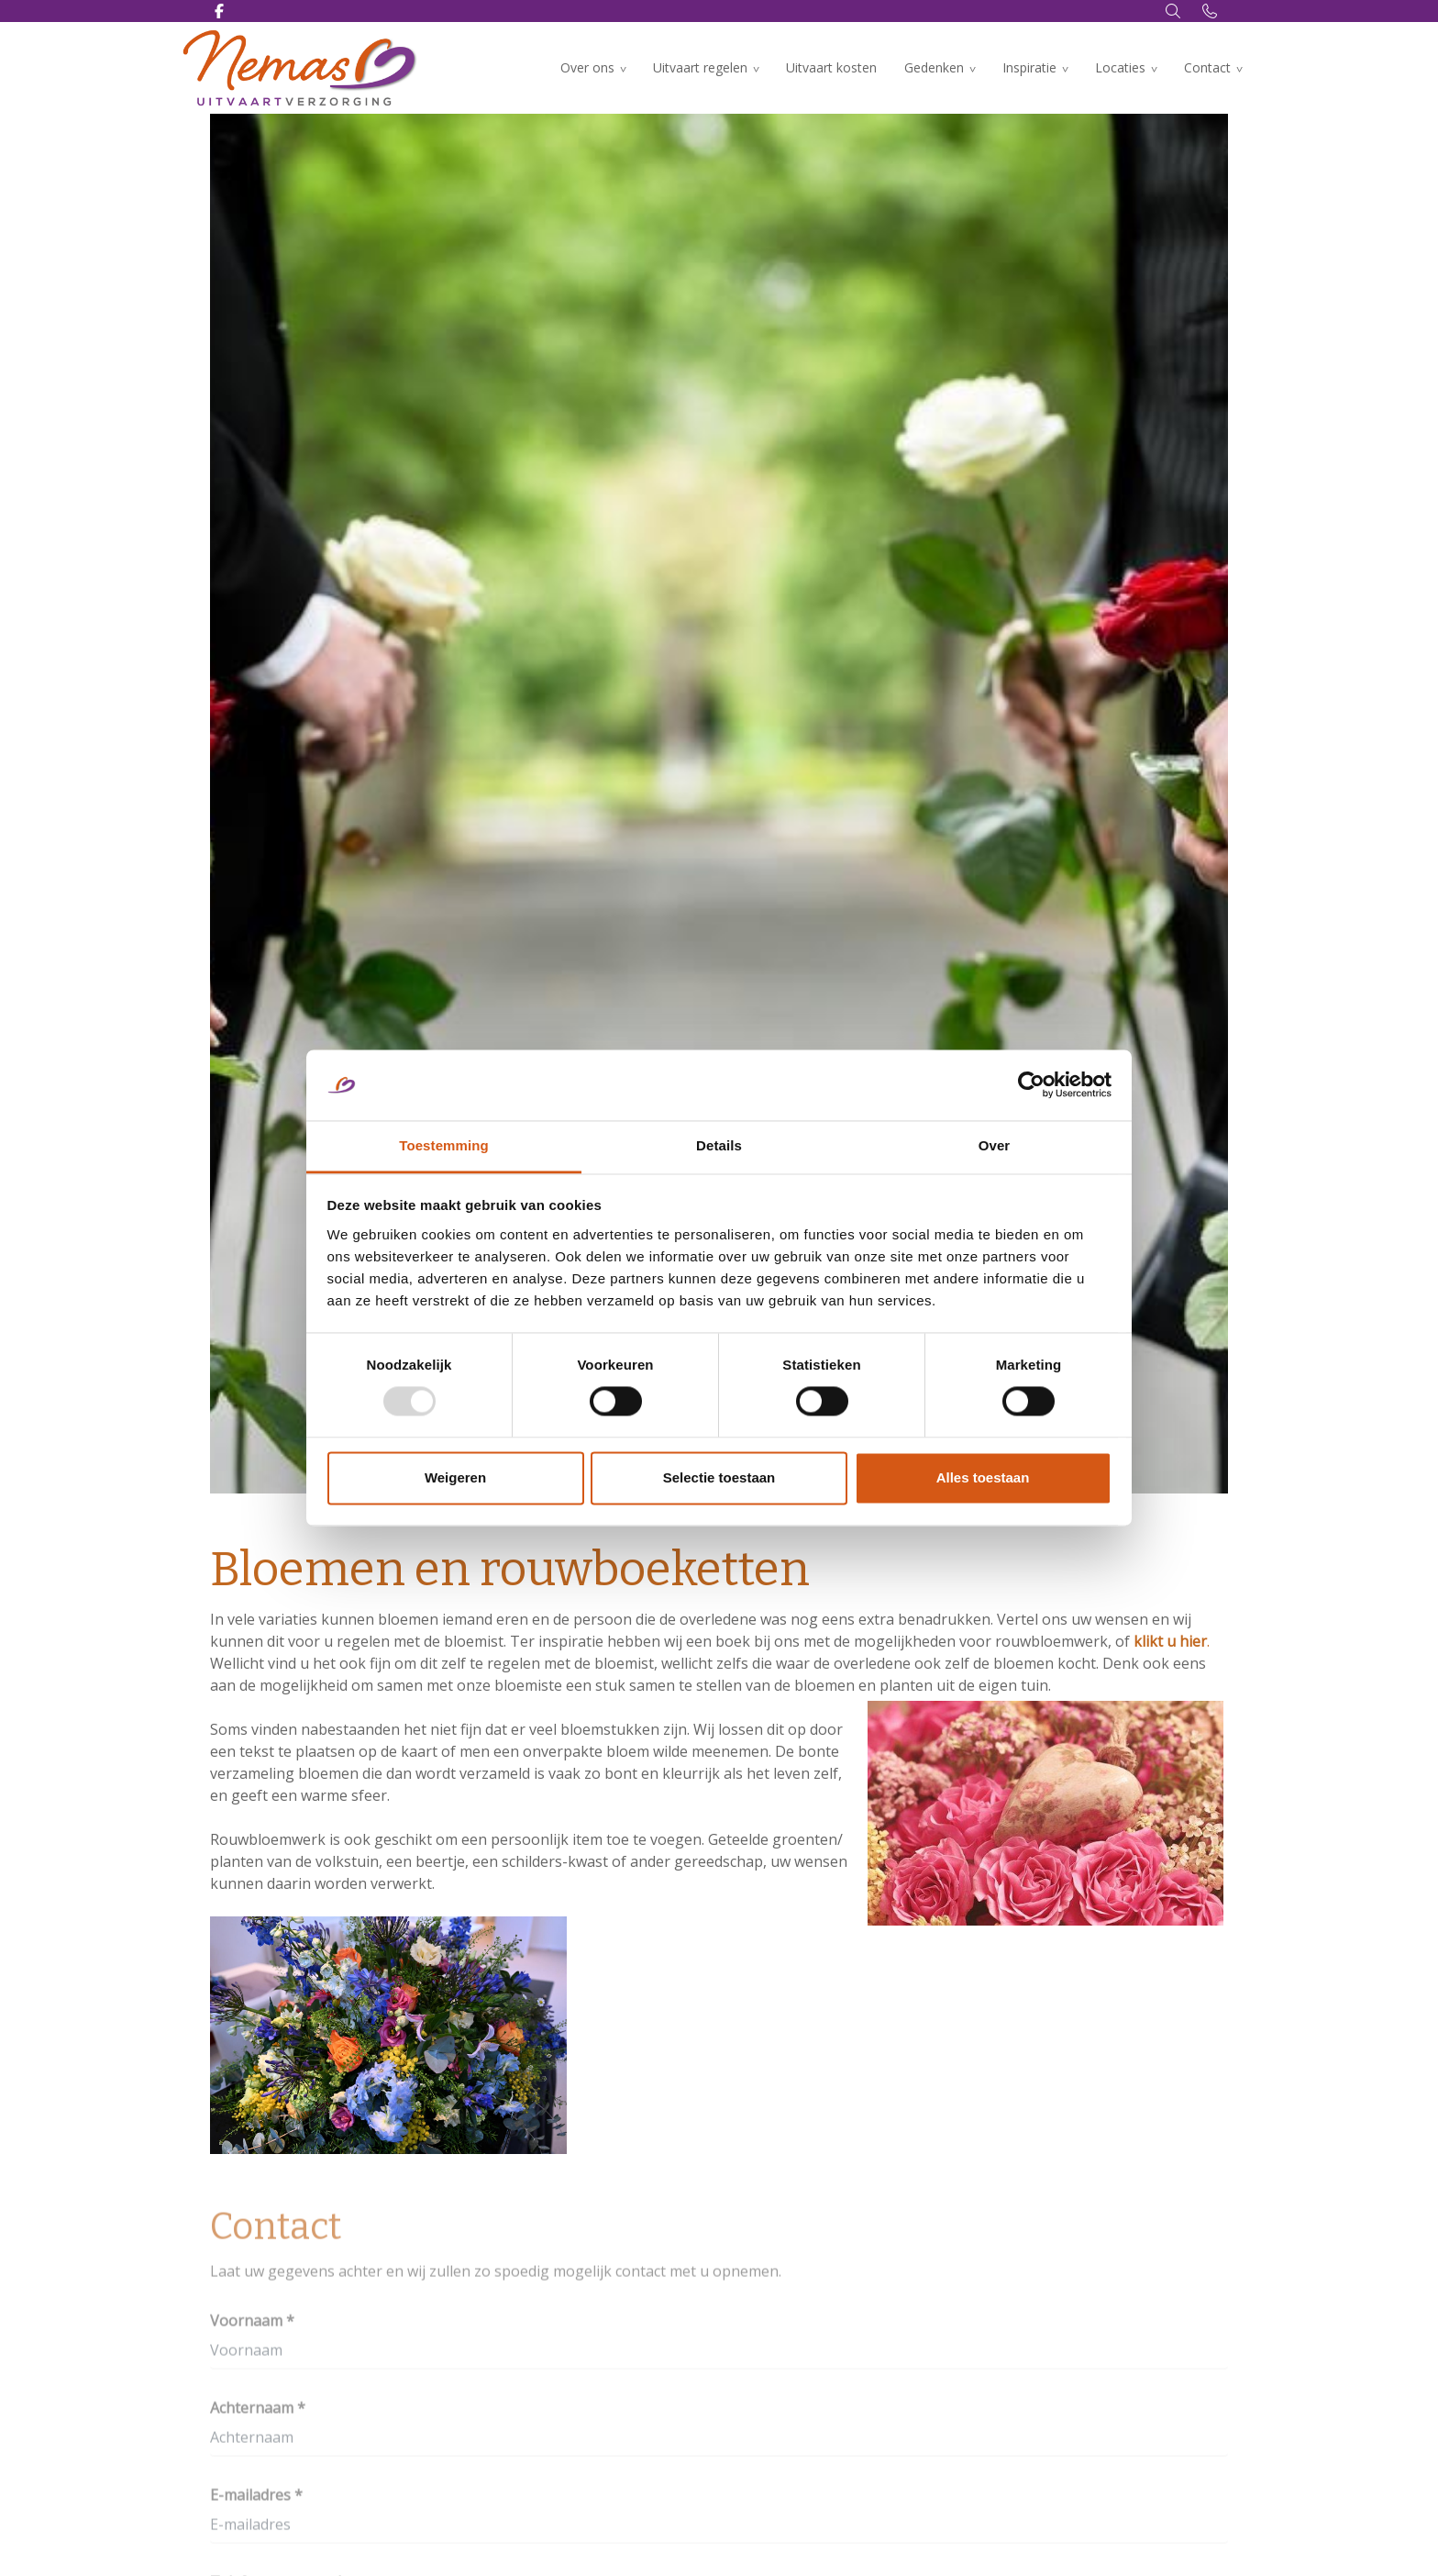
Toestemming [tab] (444, 1145)
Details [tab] (719, 1145)
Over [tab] (995, 1145)
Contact (1207, 67)
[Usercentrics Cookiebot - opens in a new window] (1031, 1085)
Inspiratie (1029, 67)
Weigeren (455, 1477)
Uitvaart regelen (700, 67)
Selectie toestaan (719, 1477)
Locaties (1120, 67)
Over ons (587, 67)
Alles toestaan (983, 1477)
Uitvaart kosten (831, 67)
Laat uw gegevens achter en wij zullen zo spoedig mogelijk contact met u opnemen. (495, 2276)
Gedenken (934, 67)
